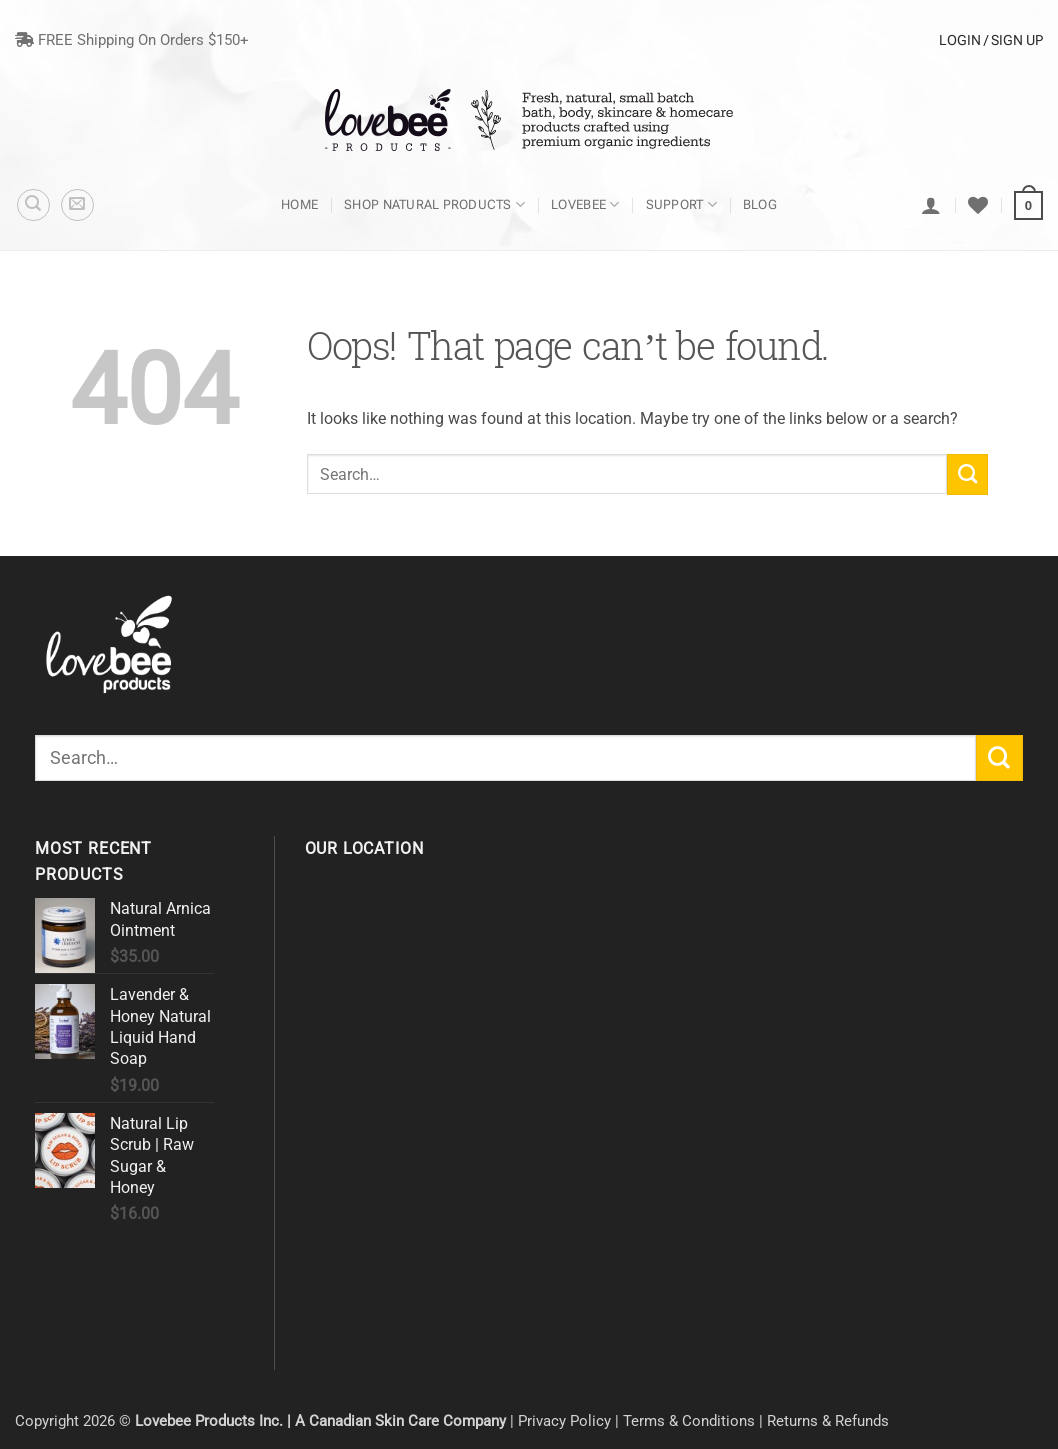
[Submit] (967, 474)
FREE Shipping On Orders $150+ (132, 40)
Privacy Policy (564, 1421)
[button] (77, 205)
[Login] (931, 205)
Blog (760, 204)
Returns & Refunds (828, 1421)
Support (681, 204)
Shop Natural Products (434, 204)
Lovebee (585, 204)
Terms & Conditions (689, 1421)
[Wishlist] (978, 205)
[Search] (33, 205)
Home (299, 204)
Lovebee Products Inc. (209, 1421)
